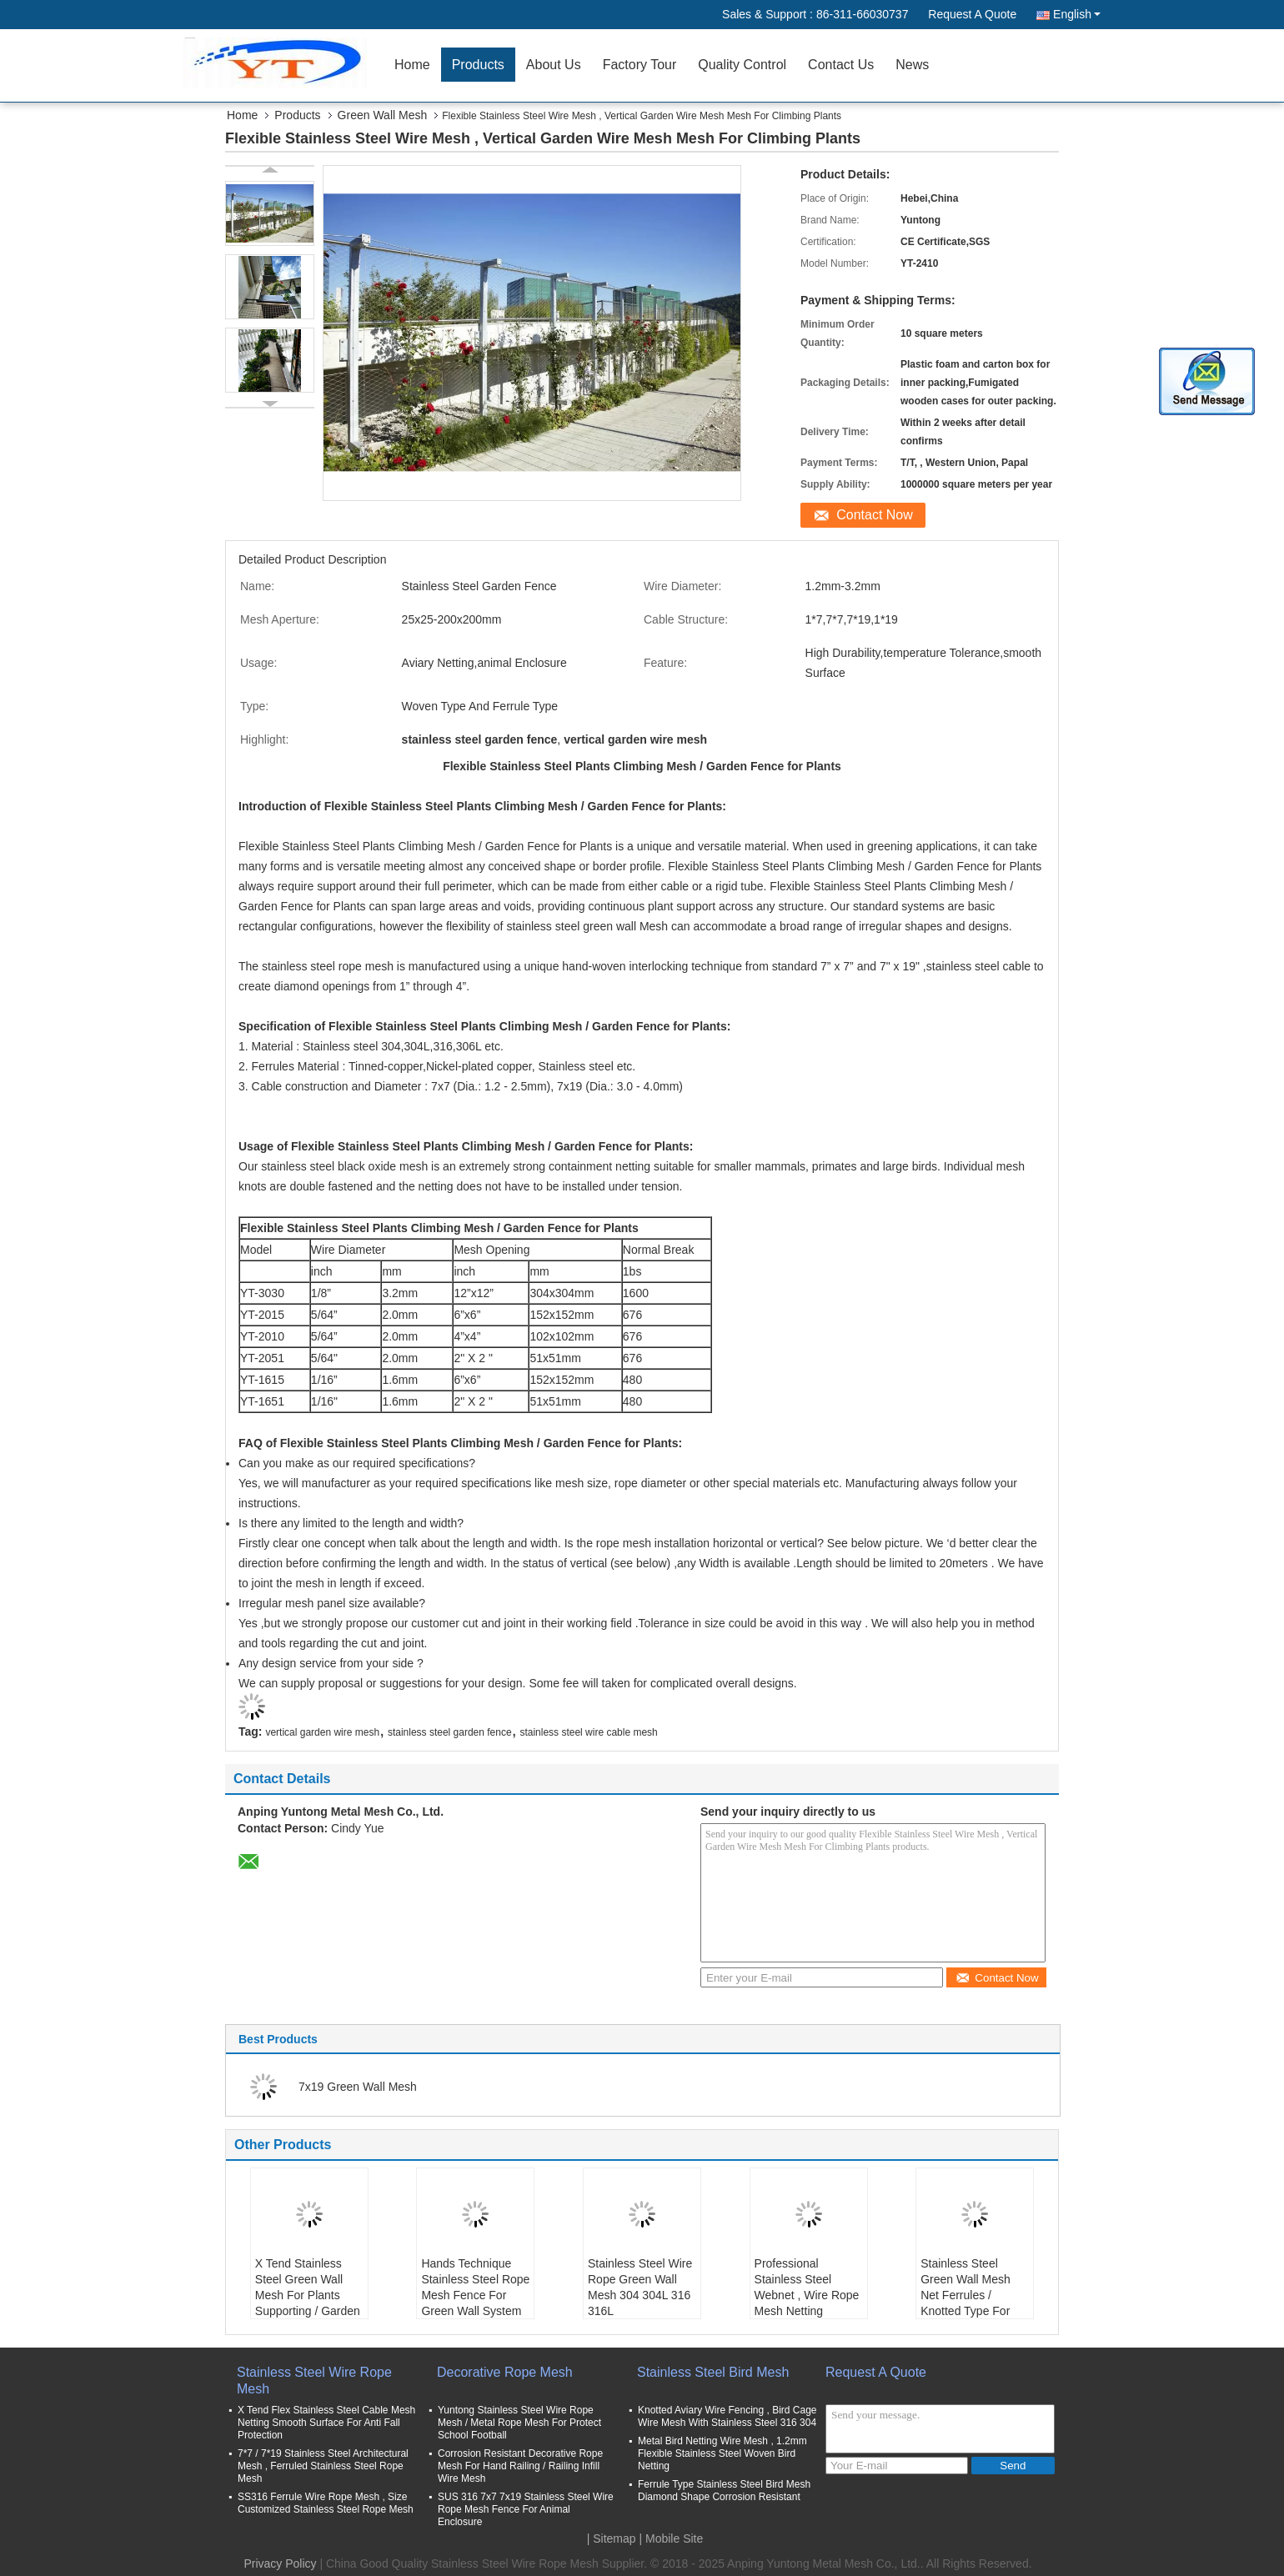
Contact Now (874, 515)
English (1077, 14)
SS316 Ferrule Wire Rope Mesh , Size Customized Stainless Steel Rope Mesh (326, 2503)
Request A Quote (972, 14)
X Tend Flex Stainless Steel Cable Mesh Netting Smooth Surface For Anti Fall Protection (326, 2422)
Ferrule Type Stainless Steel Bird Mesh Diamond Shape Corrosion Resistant (724, 2490)
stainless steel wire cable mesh (588, 1732)
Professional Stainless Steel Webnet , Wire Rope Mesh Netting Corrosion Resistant (807, 2295)
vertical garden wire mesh (322, 1732)
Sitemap (614, 2538)
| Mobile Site (671, 2538)
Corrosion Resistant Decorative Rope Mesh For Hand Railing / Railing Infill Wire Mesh (520, 2466)
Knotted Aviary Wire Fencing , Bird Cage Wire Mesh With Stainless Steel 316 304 (727, 2416)
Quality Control (742, 65)
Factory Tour (640, 65)
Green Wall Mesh (383, 115)
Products (478, 65)
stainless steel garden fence (450, 1732)
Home (412, 65)
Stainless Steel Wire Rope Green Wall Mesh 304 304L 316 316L (640, 2287)
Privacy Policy (279, 2563)
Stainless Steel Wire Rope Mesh (314, 2380)
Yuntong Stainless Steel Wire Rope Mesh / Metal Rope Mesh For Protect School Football (519, 2422)
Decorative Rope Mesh (505, 2372)
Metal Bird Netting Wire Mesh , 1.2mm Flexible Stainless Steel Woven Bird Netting (722, 2453)
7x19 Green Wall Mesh (357, 2086)
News (912, 65)
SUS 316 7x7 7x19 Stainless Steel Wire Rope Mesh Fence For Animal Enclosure (526, 2509)
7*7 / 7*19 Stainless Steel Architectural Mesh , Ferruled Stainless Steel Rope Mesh (323, 2466)
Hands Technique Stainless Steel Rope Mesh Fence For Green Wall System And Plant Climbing (475, 2295)
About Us (553, 65)
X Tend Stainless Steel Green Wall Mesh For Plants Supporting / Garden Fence (307, 2295)
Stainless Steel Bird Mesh (713, 2372)
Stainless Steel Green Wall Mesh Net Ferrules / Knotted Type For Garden (965, 2295)
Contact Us (841, 65)
